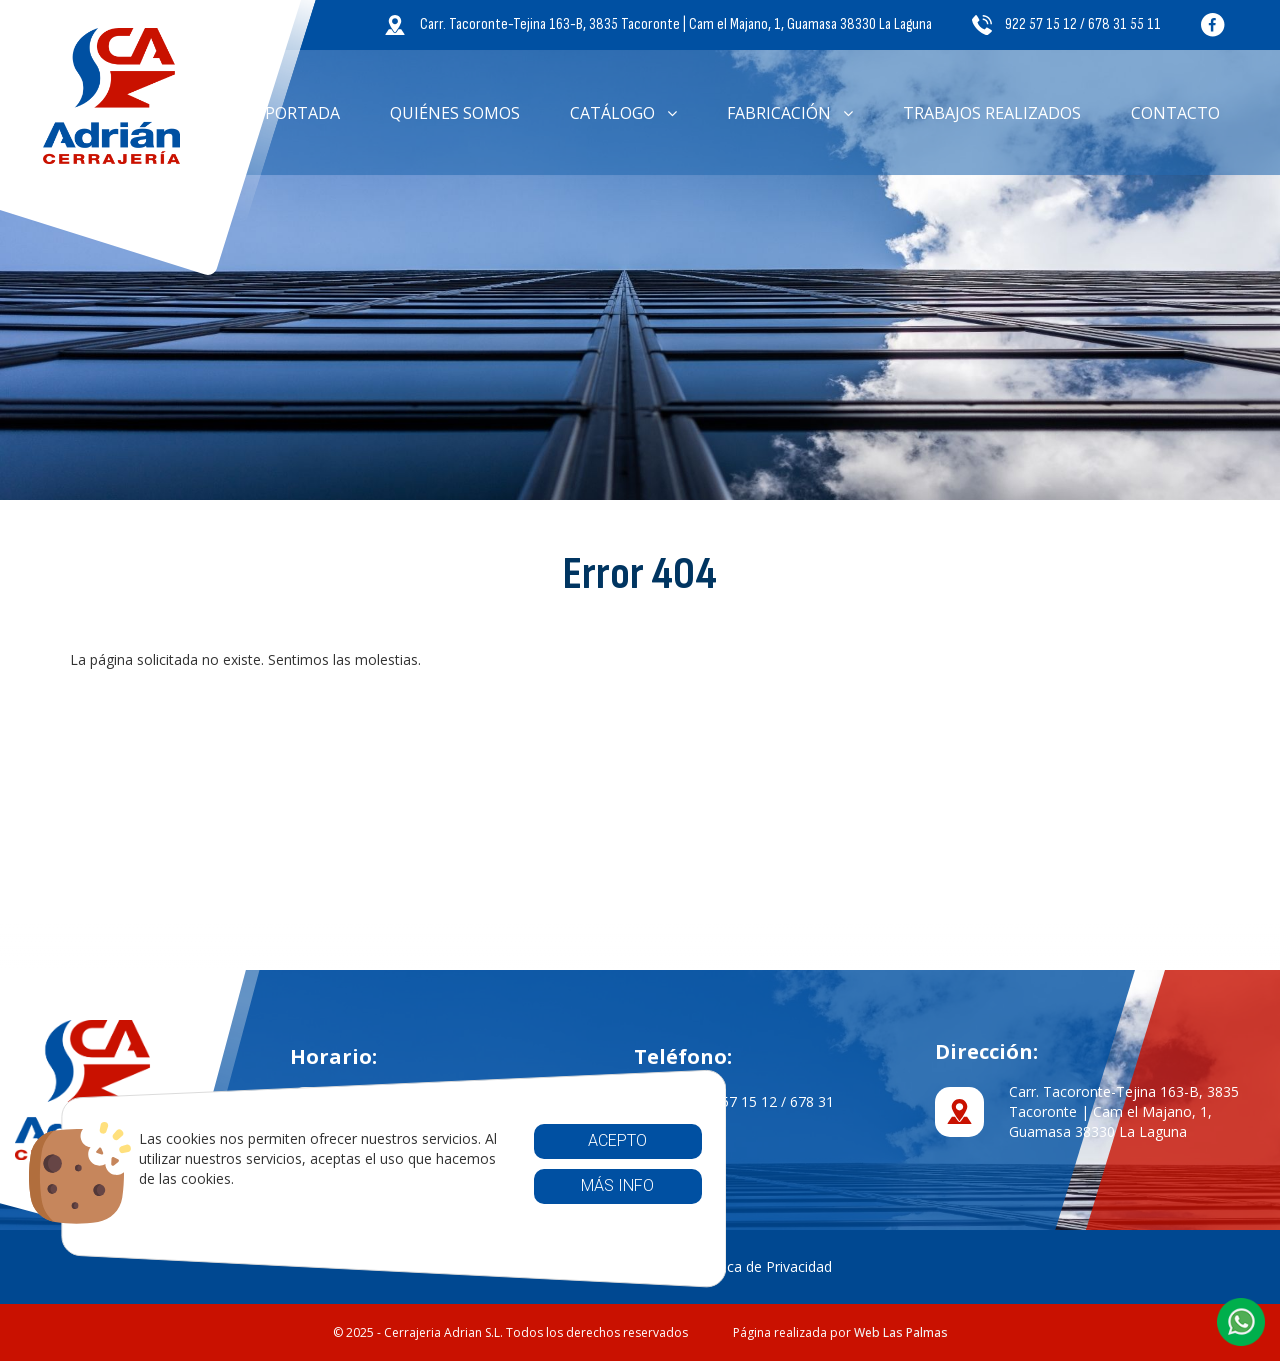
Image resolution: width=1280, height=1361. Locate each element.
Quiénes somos (455, 113)
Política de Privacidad (763, 1266)
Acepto (570, 1140)
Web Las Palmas (901, 1332)
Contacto (1175, 113)
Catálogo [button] (623, 113)
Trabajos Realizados (992, 113)
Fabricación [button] (790, 113)
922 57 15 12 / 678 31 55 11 (1066, 24)
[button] (1241, 1322)
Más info (570, 1185)
